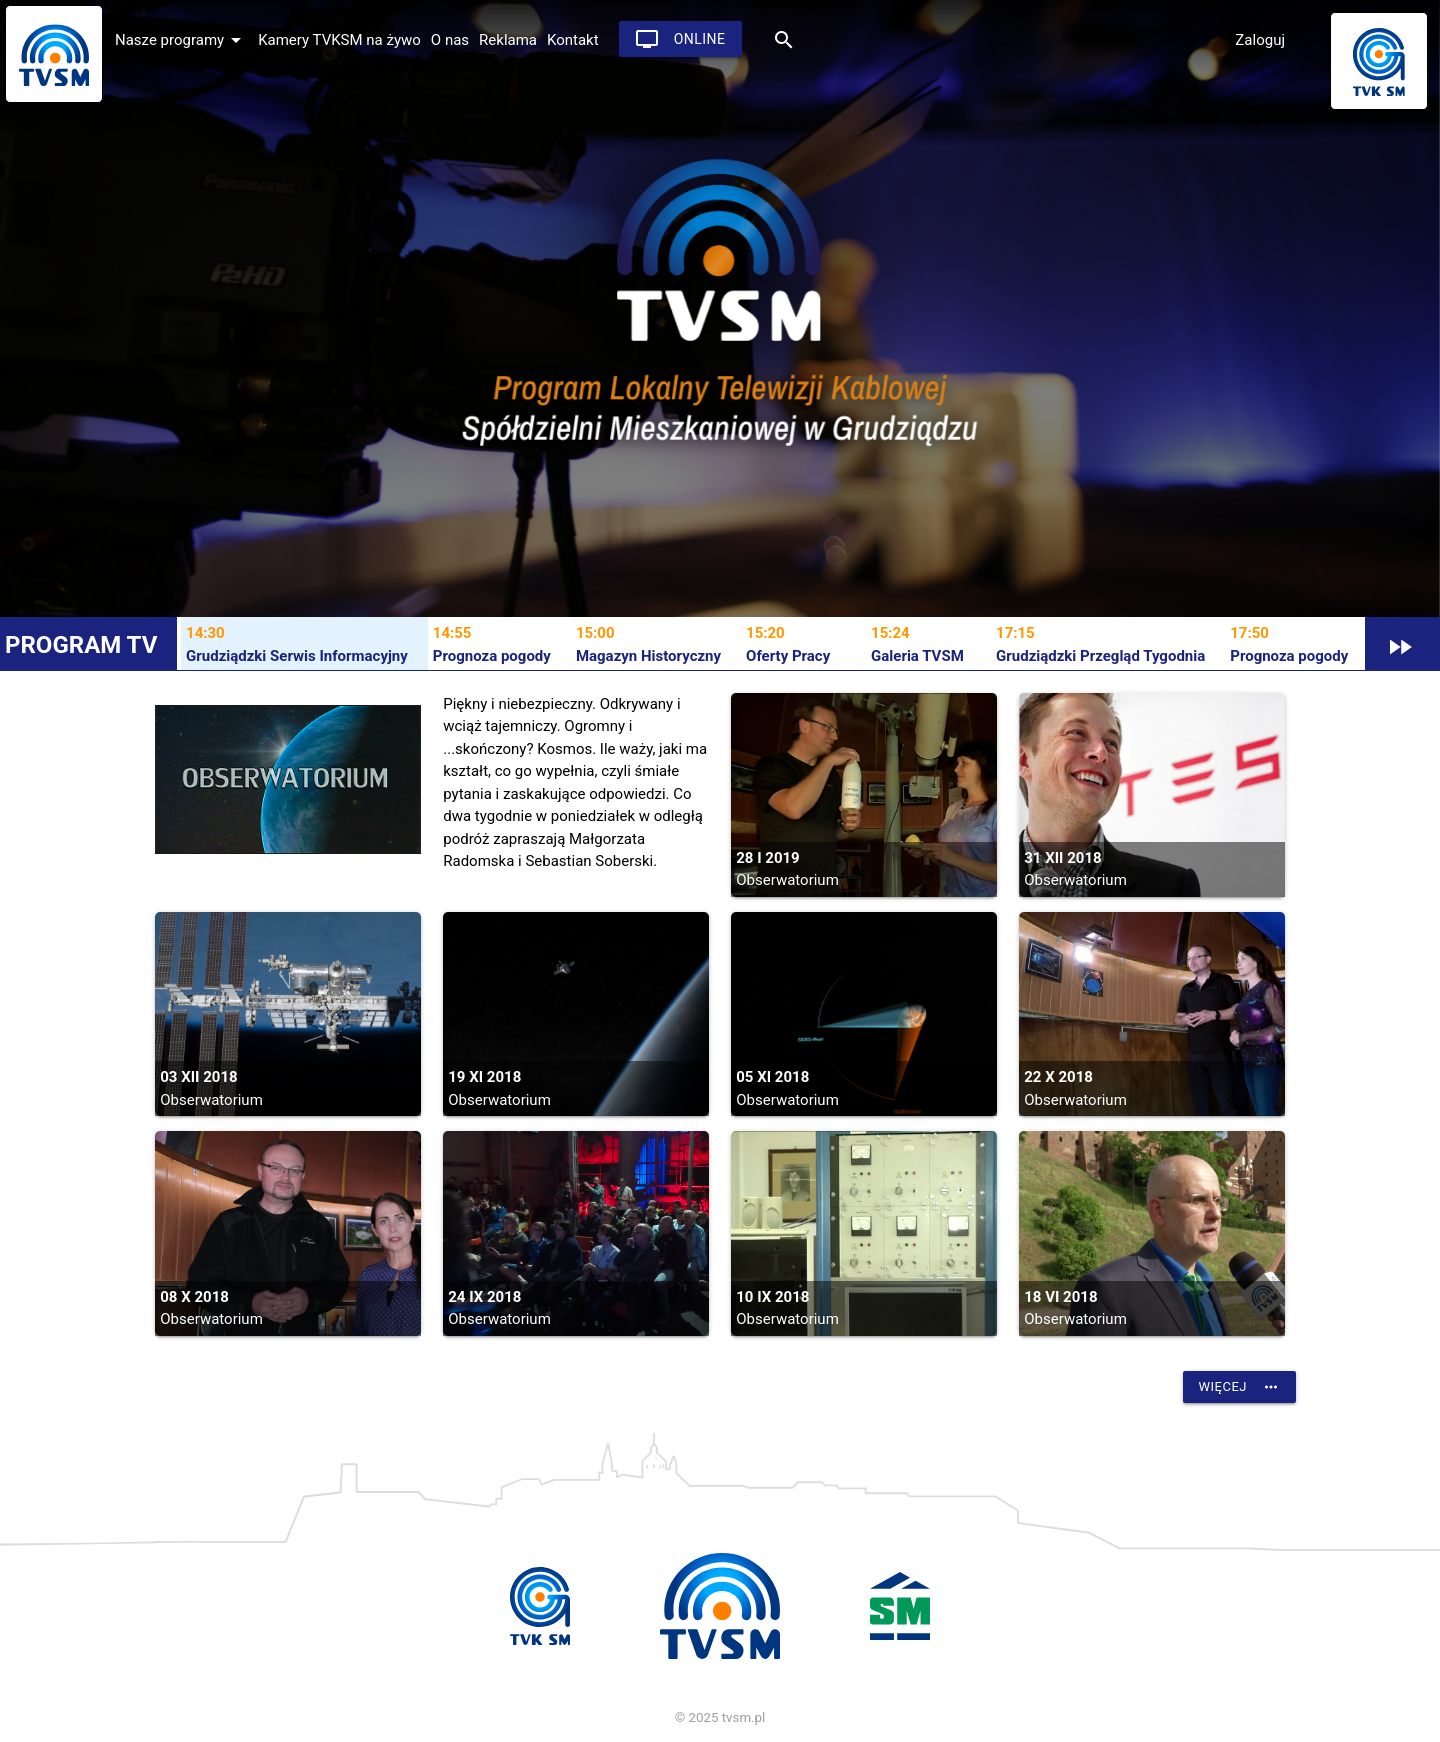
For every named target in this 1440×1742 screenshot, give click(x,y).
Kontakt (573, 40)
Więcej (1239, 1387)
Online (680, 39)
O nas (450, 40)
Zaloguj (1260, 40)
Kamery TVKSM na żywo (339, 40)
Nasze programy (181, 40)
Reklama (508, 40)
